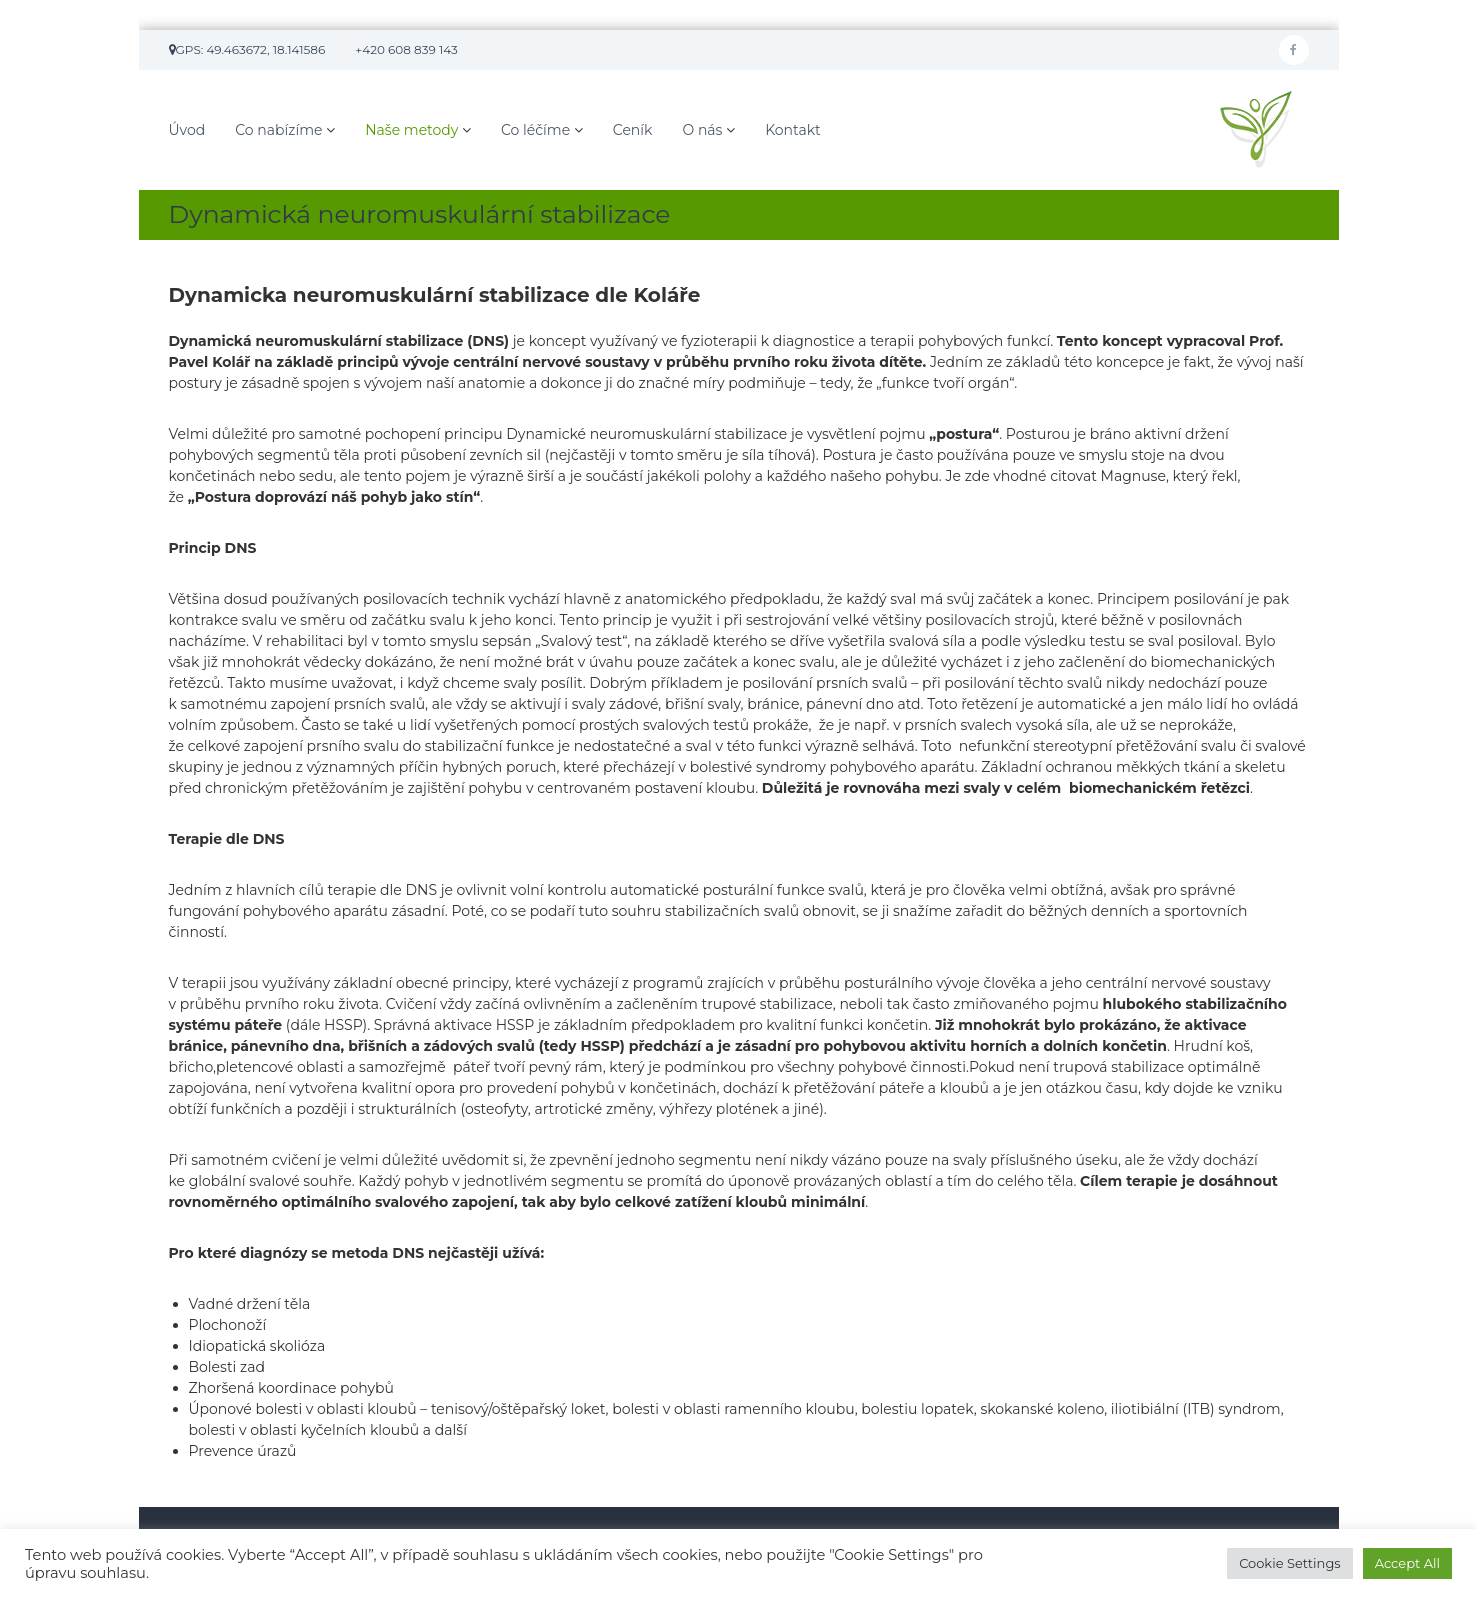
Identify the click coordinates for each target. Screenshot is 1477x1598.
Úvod (187, 130)
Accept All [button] (1407, 1563)
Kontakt (793, 130)
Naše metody (411, 130)
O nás (702, 130)
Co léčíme (535, 130)
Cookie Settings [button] (1290, 1563)
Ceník (633, 130)
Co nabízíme (278, 130)
